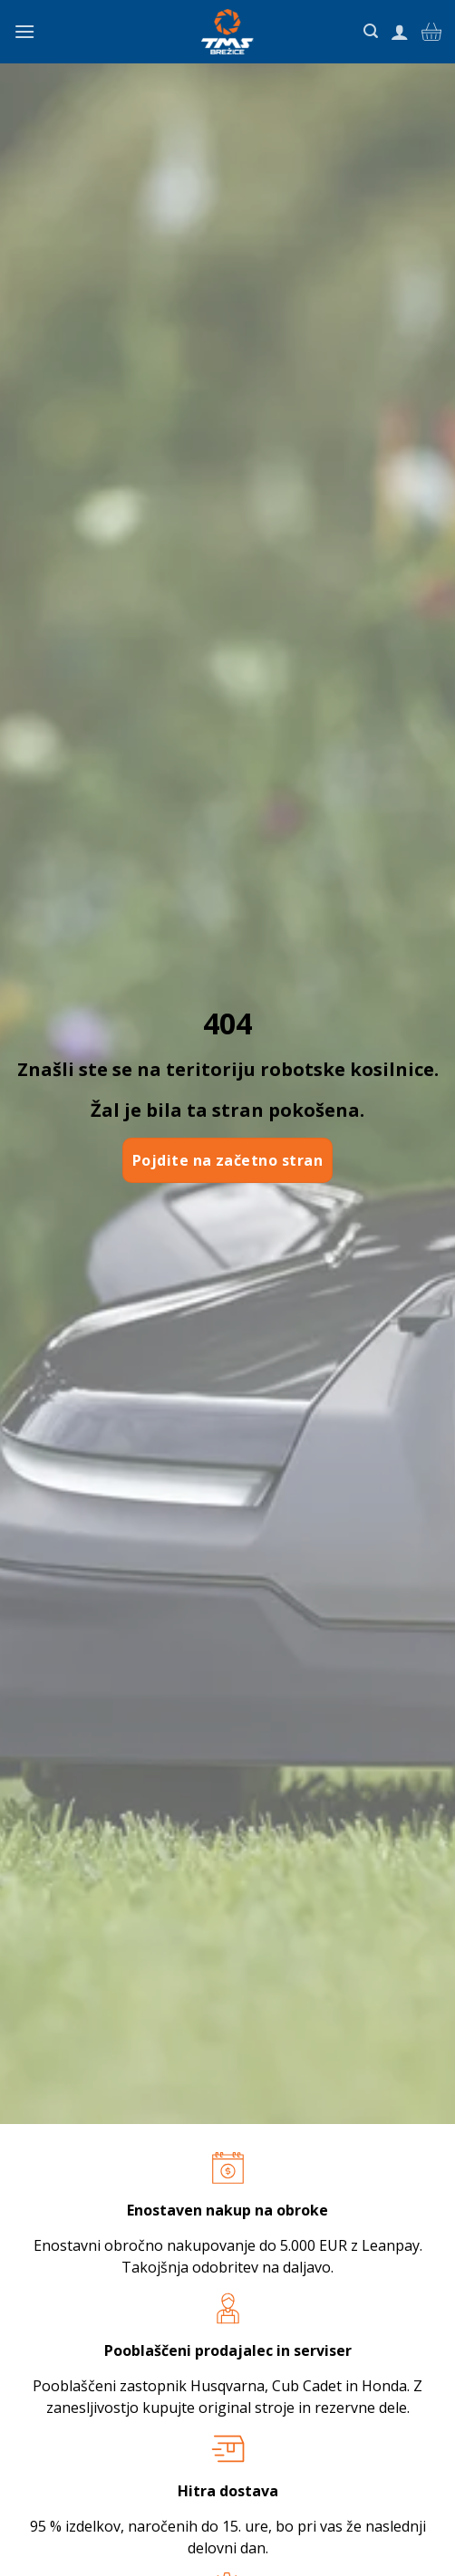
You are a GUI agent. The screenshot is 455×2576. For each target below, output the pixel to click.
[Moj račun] (400, 32)
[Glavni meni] (24, 31)
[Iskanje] (370, 31)
